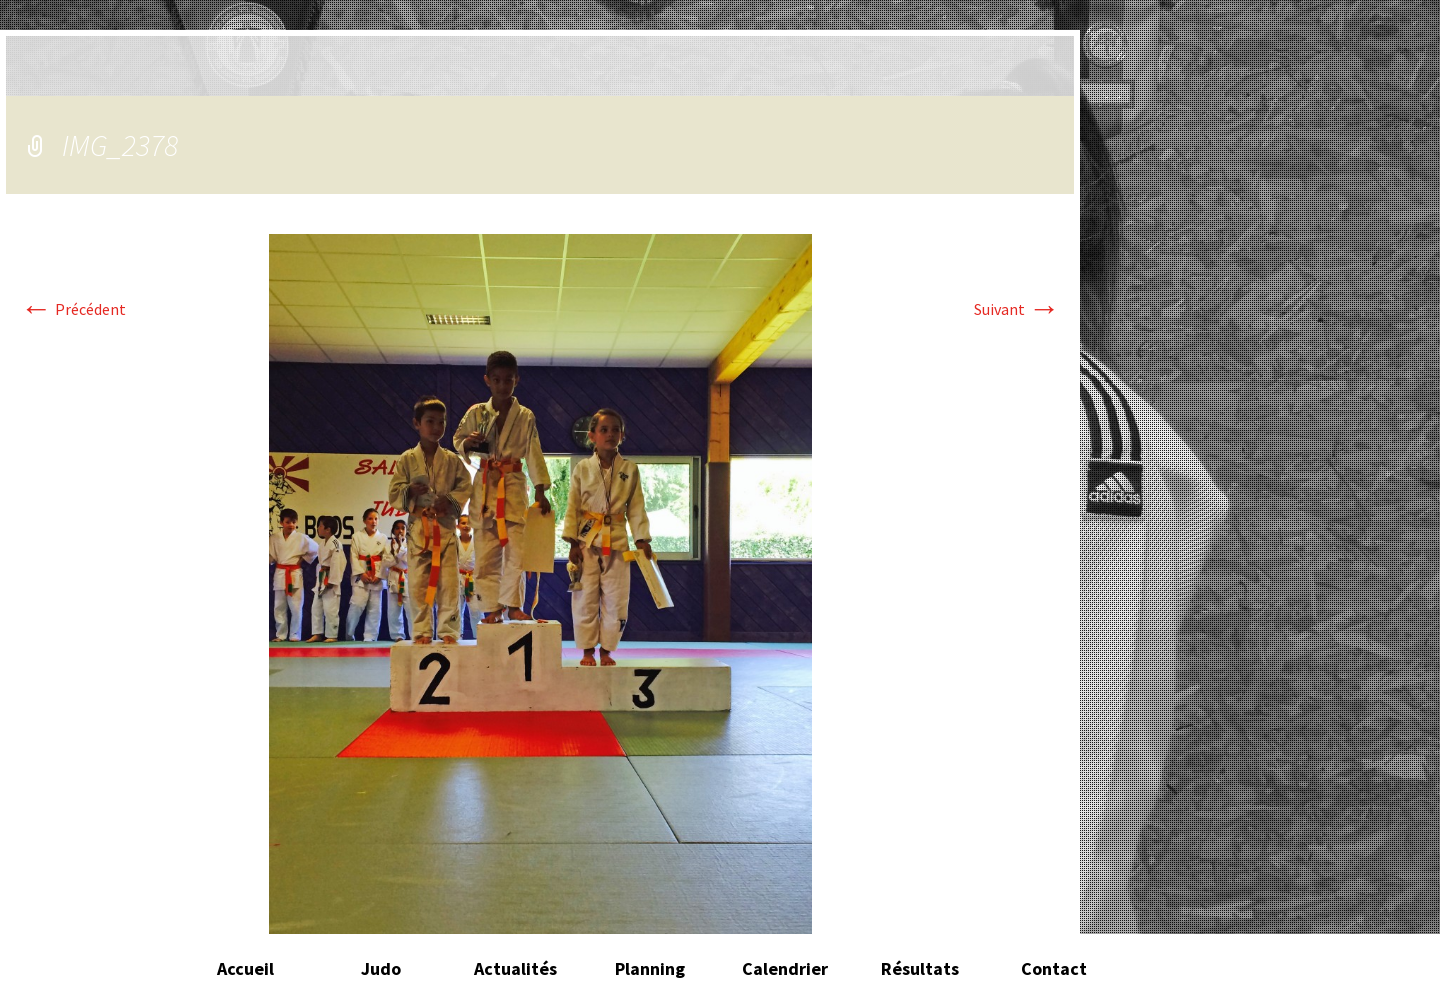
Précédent (73, 309)
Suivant (1017, 309)
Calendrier (785, 968)
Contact (1054, 968)
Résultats (920, 968)
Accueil (245, 968)
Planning (650, 968)
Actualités (515, 968)
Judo (381, 968)
